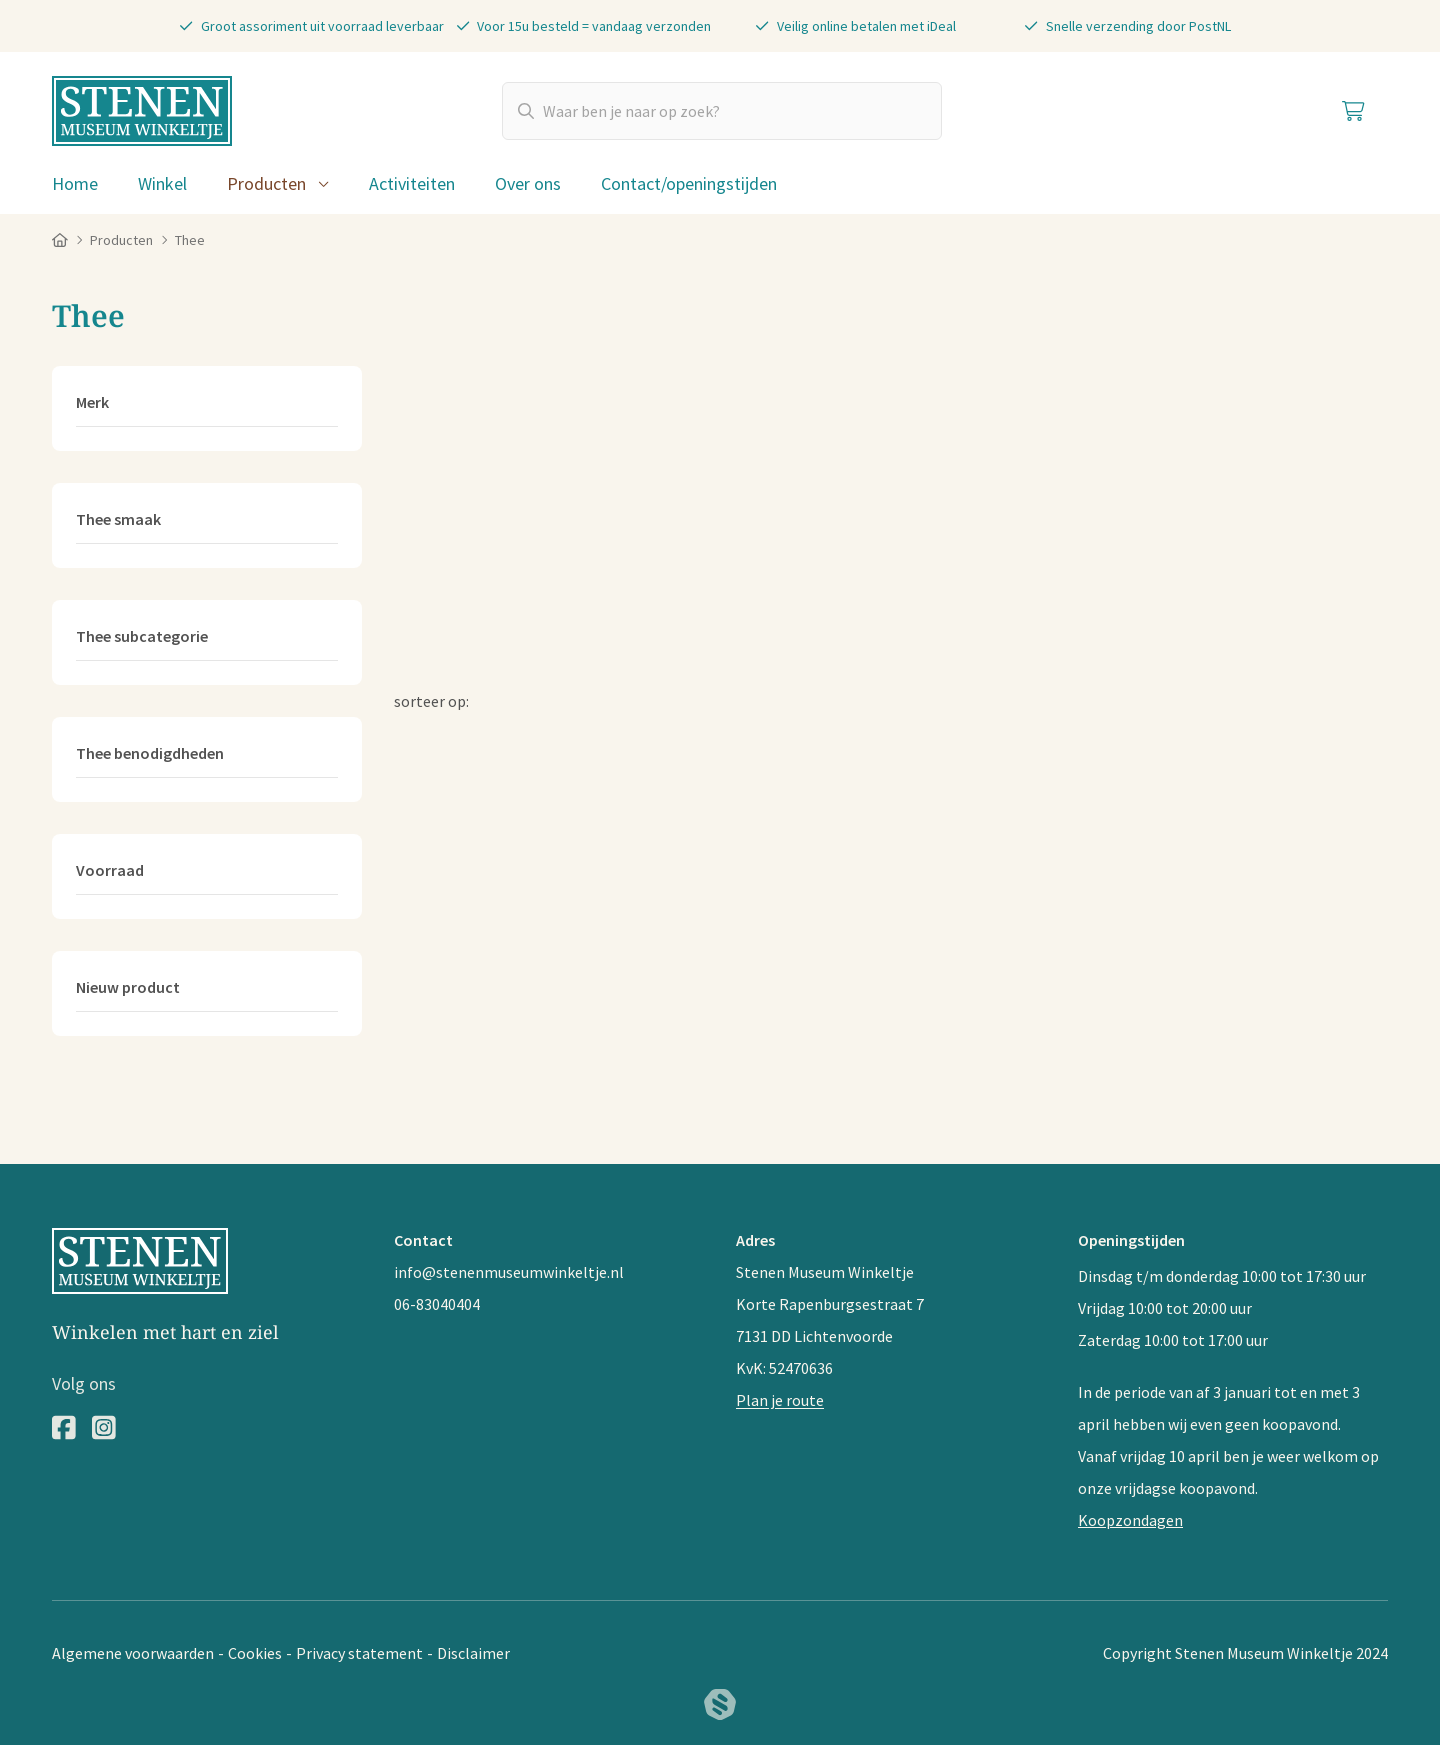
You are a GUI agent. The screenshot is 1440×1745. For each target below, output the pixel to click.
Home (75, 183)
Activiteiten (412, 183)
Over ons (528, 183)
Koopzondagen (1130, 1520)
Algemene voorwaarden (133, 1653)
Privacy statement (359, 1653)
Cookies (255, 1653)
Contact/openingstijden (689, 183)
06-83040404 (437, 1304)
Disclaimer (473, 1653)
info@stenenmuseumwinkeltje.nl (509, 1272)
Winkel (162, 183)
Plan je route (780, 1400)
